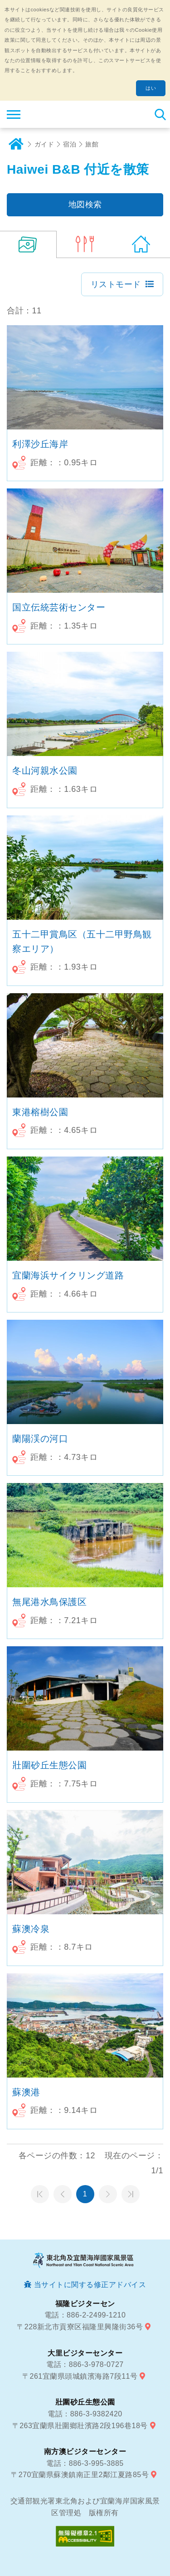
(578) (141, 244)
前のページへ (62, 2194)
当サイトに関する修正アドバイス (90, 2284)
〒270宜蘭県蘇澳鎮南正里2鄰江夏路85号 (80, 2474)
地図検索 (85, 204)
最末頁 (130, 2194)
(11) (28, 244)
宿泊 (69, 144)
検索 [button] (160, 114)
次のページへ (108, 2194)
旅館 (91, 144)
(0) (85, 244)
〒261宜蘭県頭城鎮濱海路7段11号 (79, 2376)
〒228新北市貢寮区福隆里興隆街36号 (80, 2327)
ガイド (44, 144)
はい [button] (151, 88)
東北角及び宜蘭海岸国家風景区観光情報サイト (62, 114)
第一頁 (40, 2194)
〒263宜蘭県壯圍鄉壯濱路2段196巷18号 (80, 2426)
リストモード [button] (116, 284)
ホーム (16, 144)
